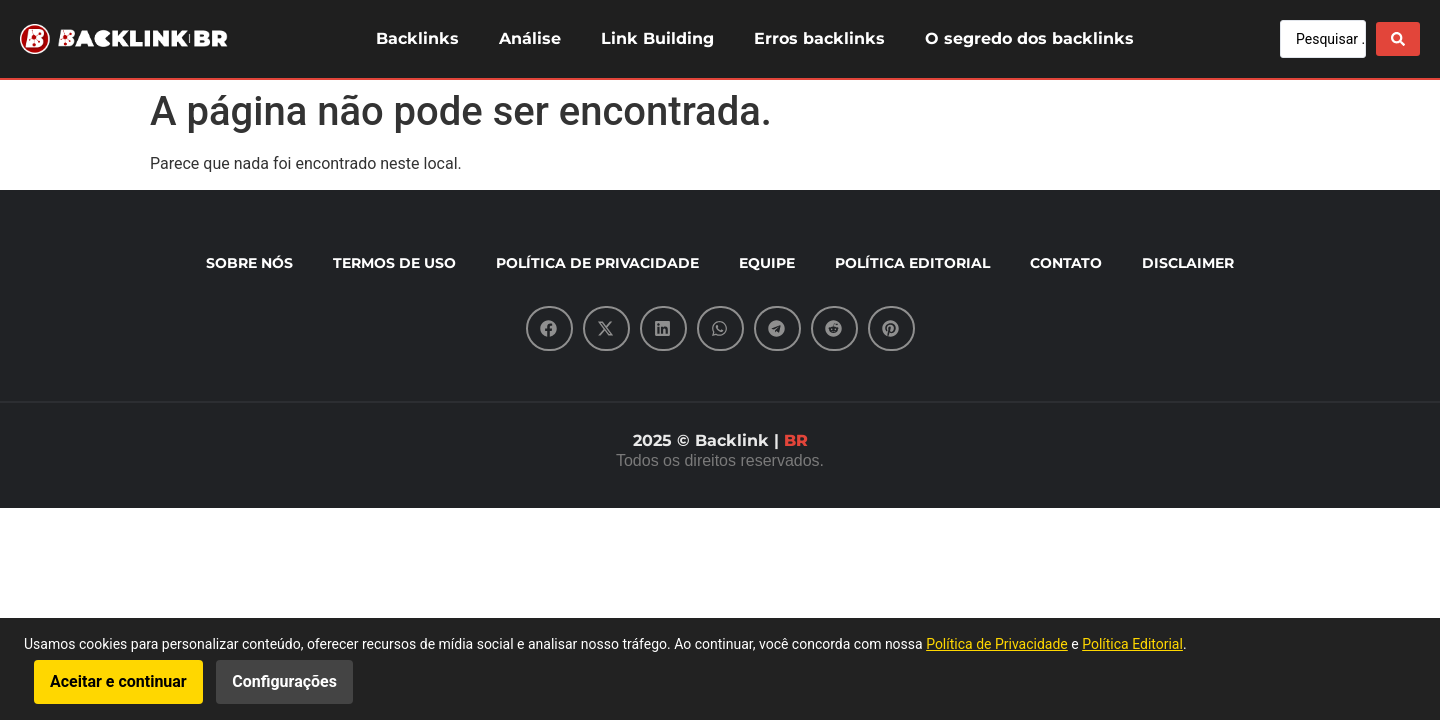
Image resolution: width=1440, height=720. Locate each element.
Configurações (284, 681)
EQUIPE (767, 263)
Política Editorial (1132, 644)
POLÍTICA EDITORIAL (912, 263)
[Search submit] (1398, 39)
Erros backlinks (819, 38)
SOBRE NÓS (249, 263)
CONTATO (1066, 263)
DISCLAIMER (1188, 263)
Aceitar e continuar (118, 681)
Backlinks (417, 38)
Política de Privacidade (997, 644)
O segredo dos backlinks (1029, 38)
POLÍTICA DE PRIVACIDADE (597, 263)
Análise (530, 38)
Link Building (657, 38)
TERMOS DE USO (394, 263)
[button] (549, 328)
